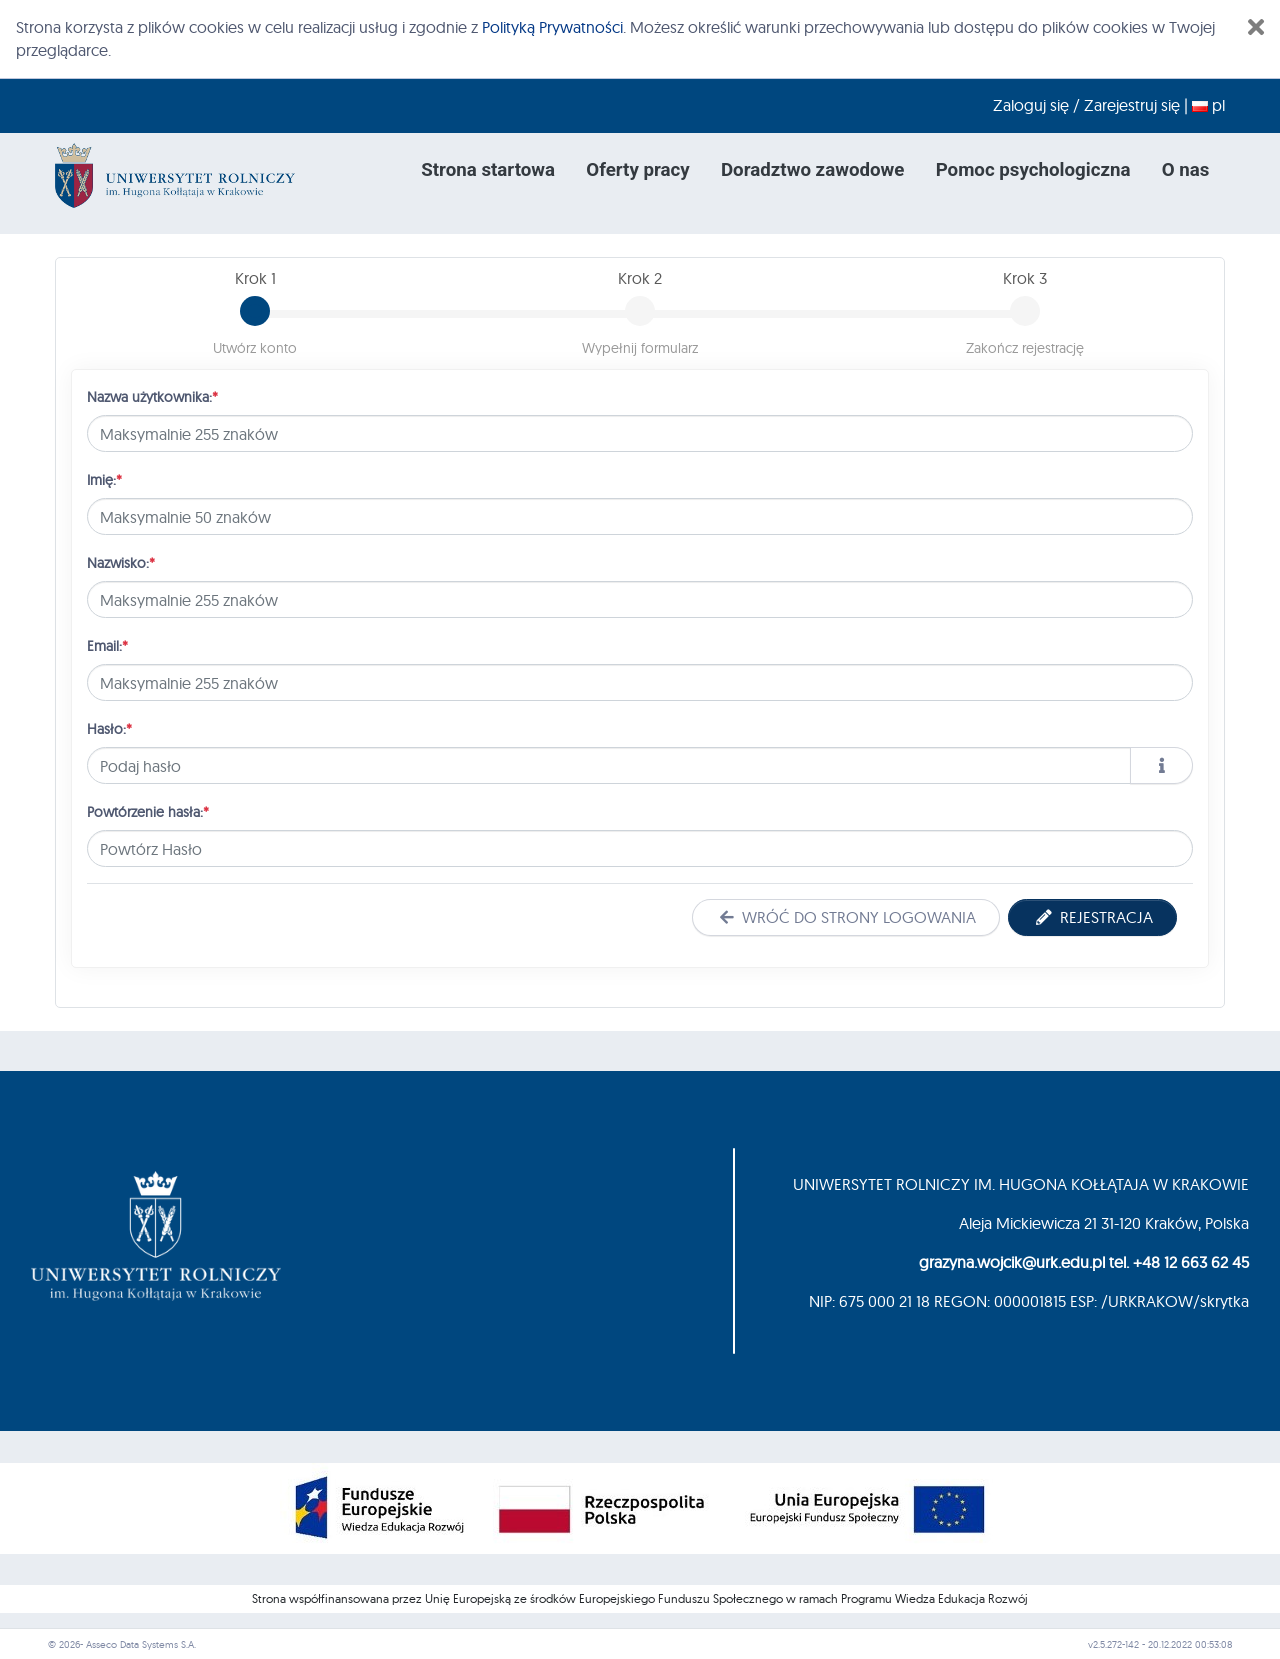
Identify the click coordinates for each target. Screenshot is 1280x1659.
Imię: (104, 479)
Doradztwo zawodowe (812, 170)
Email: (107, 645)
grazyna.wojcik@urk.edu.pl (1012, 1262)
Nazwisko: (121, 562)
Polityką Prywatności (552, 27)
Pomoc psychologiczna (1033, 170)
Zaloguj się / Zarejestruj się (1086, 105)
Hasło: (109, 728)
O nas (1186, 170)
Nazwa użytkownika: (152, 396)
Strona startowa (488, 170)
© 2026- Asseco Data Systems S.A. (122, 1644)
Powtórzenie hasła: (148, 811)
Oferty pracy (638, 170)
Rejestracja (1092, 917)
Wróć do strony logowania (846, 917)
